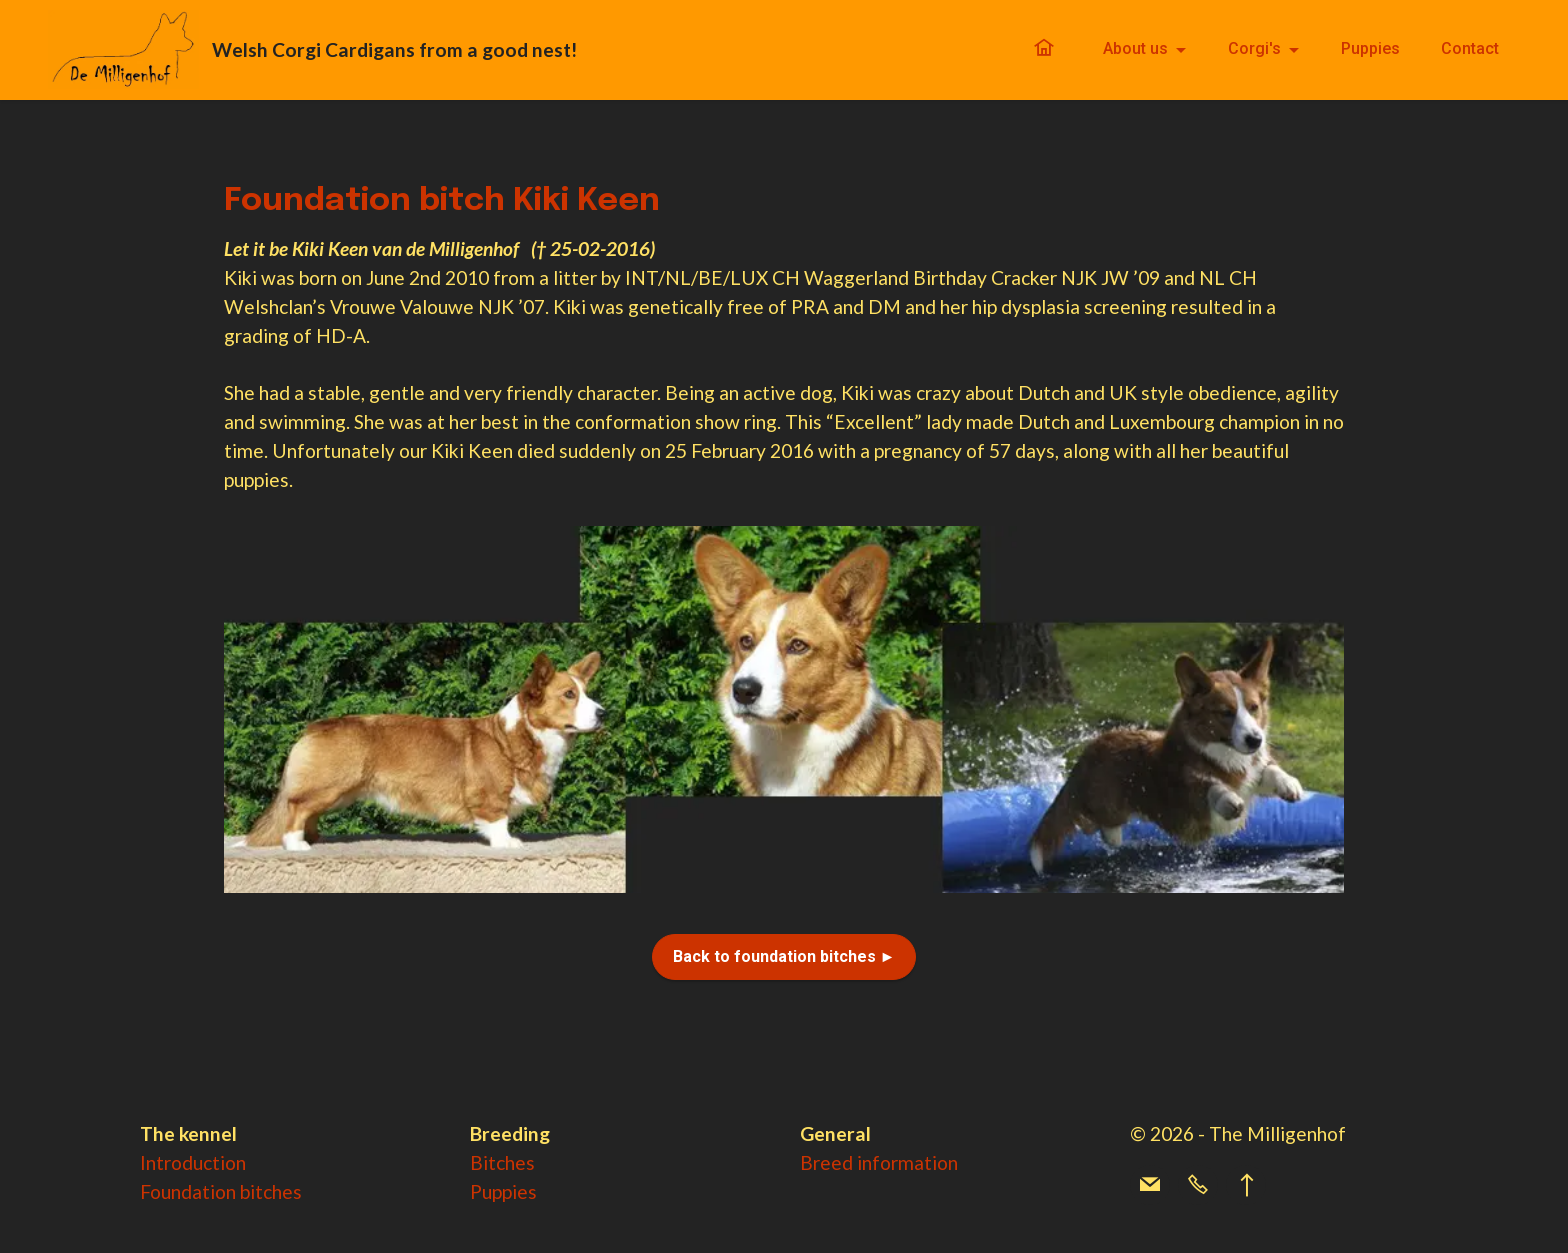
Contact (1470, 49)
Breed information (879, 1162)
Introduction (193, 1162)
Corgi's (1254, 49)
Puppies (1370, 49)
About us (1135, 49)
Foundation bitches (221, 1191)
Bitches (502, 1162)
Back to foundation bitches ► (784, 956)
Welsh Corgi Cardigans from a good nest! (398, 49)
